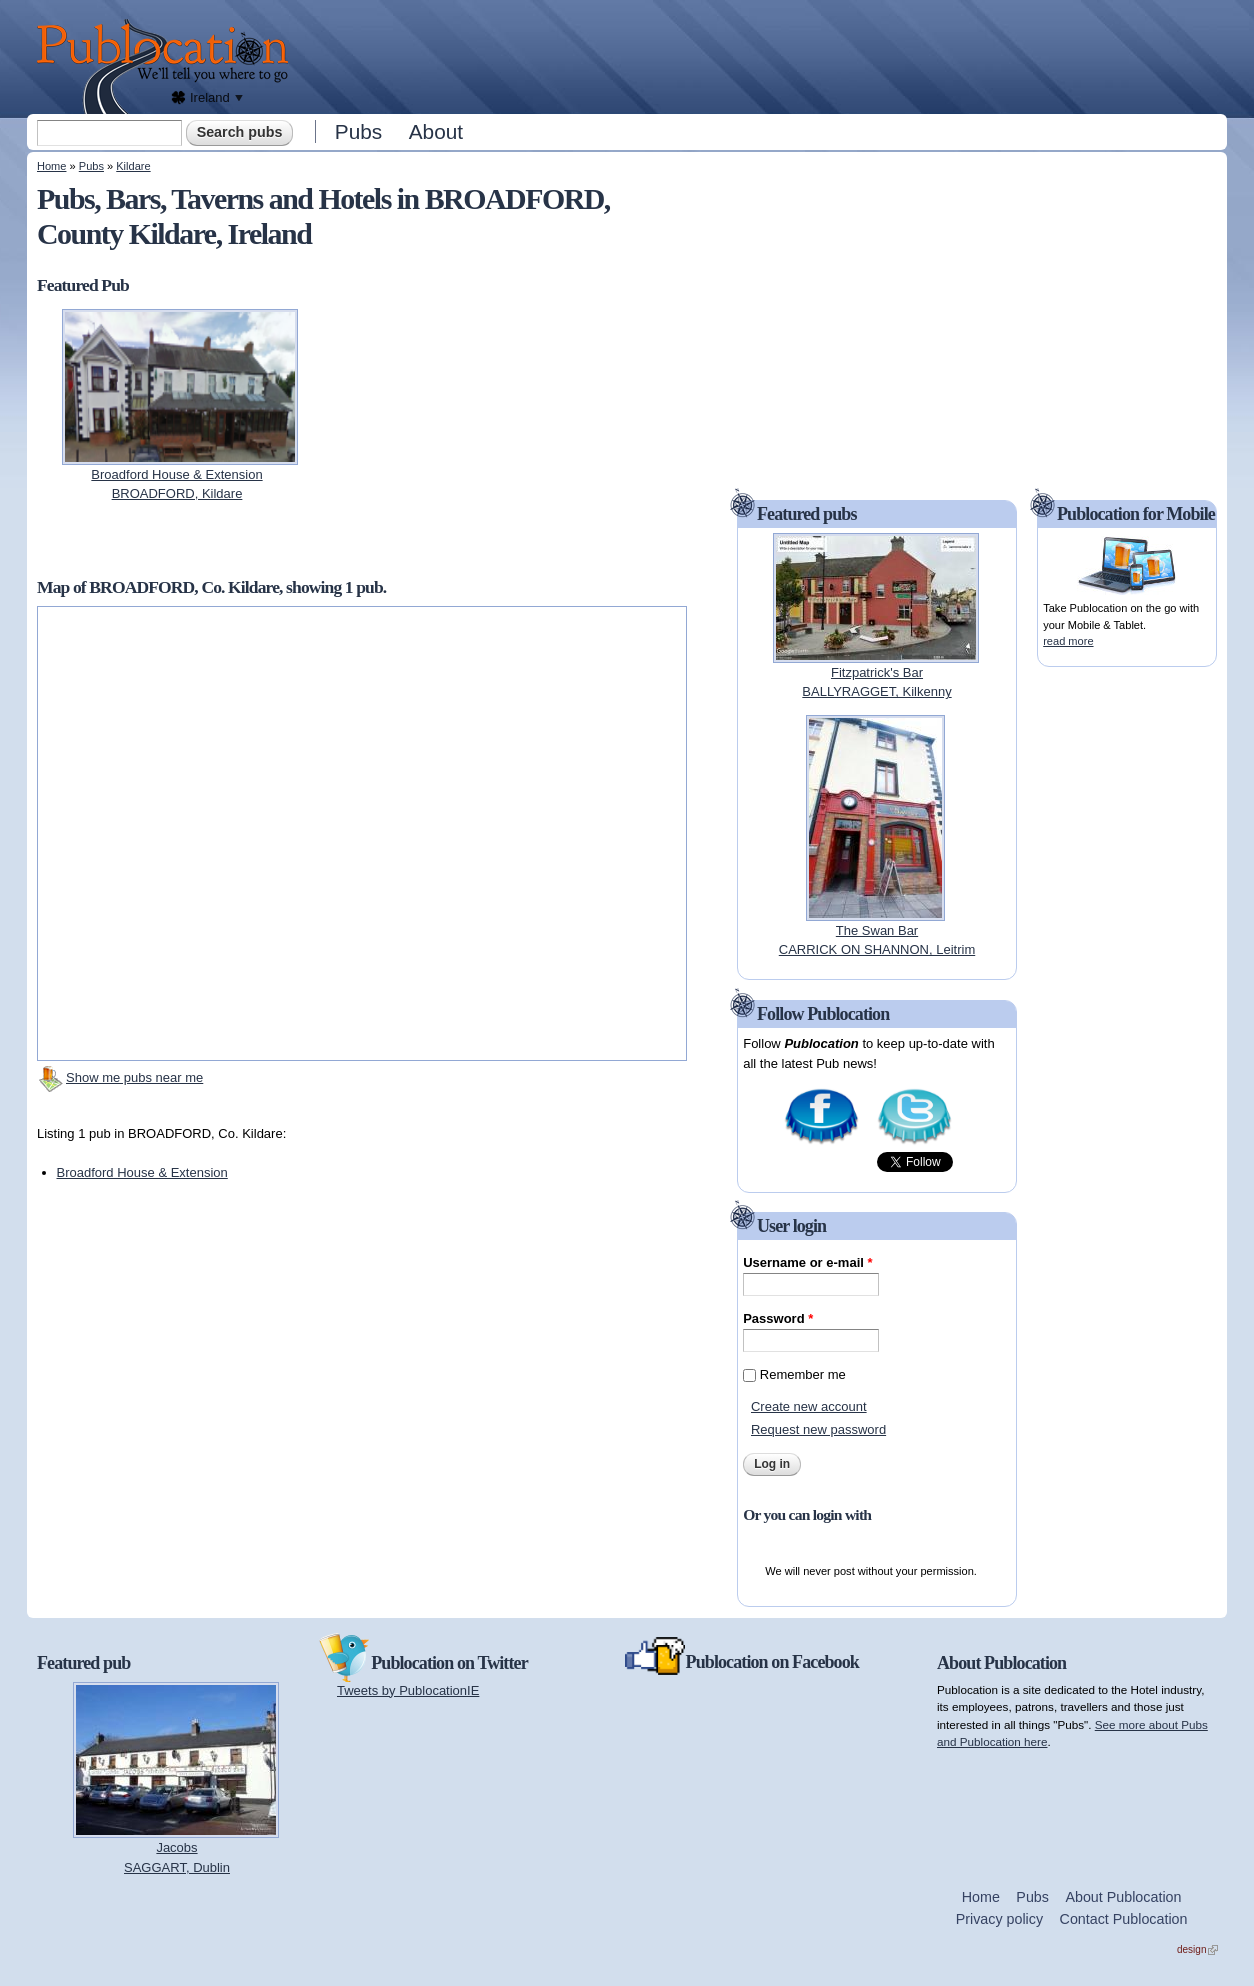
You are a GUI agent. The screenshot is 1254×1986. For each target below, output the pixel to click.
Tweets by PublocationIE (408, 1690)
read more (1068, 641)
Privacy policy (999, 1919)
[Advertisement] (763, 55)
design (1197, 1949)
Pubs (358, 131)
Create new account (809, 1406)
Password (778, 1318)
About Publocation (1123, 1897)
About (436, 131)
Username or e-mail (807, 1262)
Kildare (133, 166)
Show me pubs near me (134, 1077)
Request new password (818, 1429)
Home (51, 166)
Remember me (803, 1374)
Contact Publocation (1124, 1919)
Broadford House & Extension (142, 1172)
